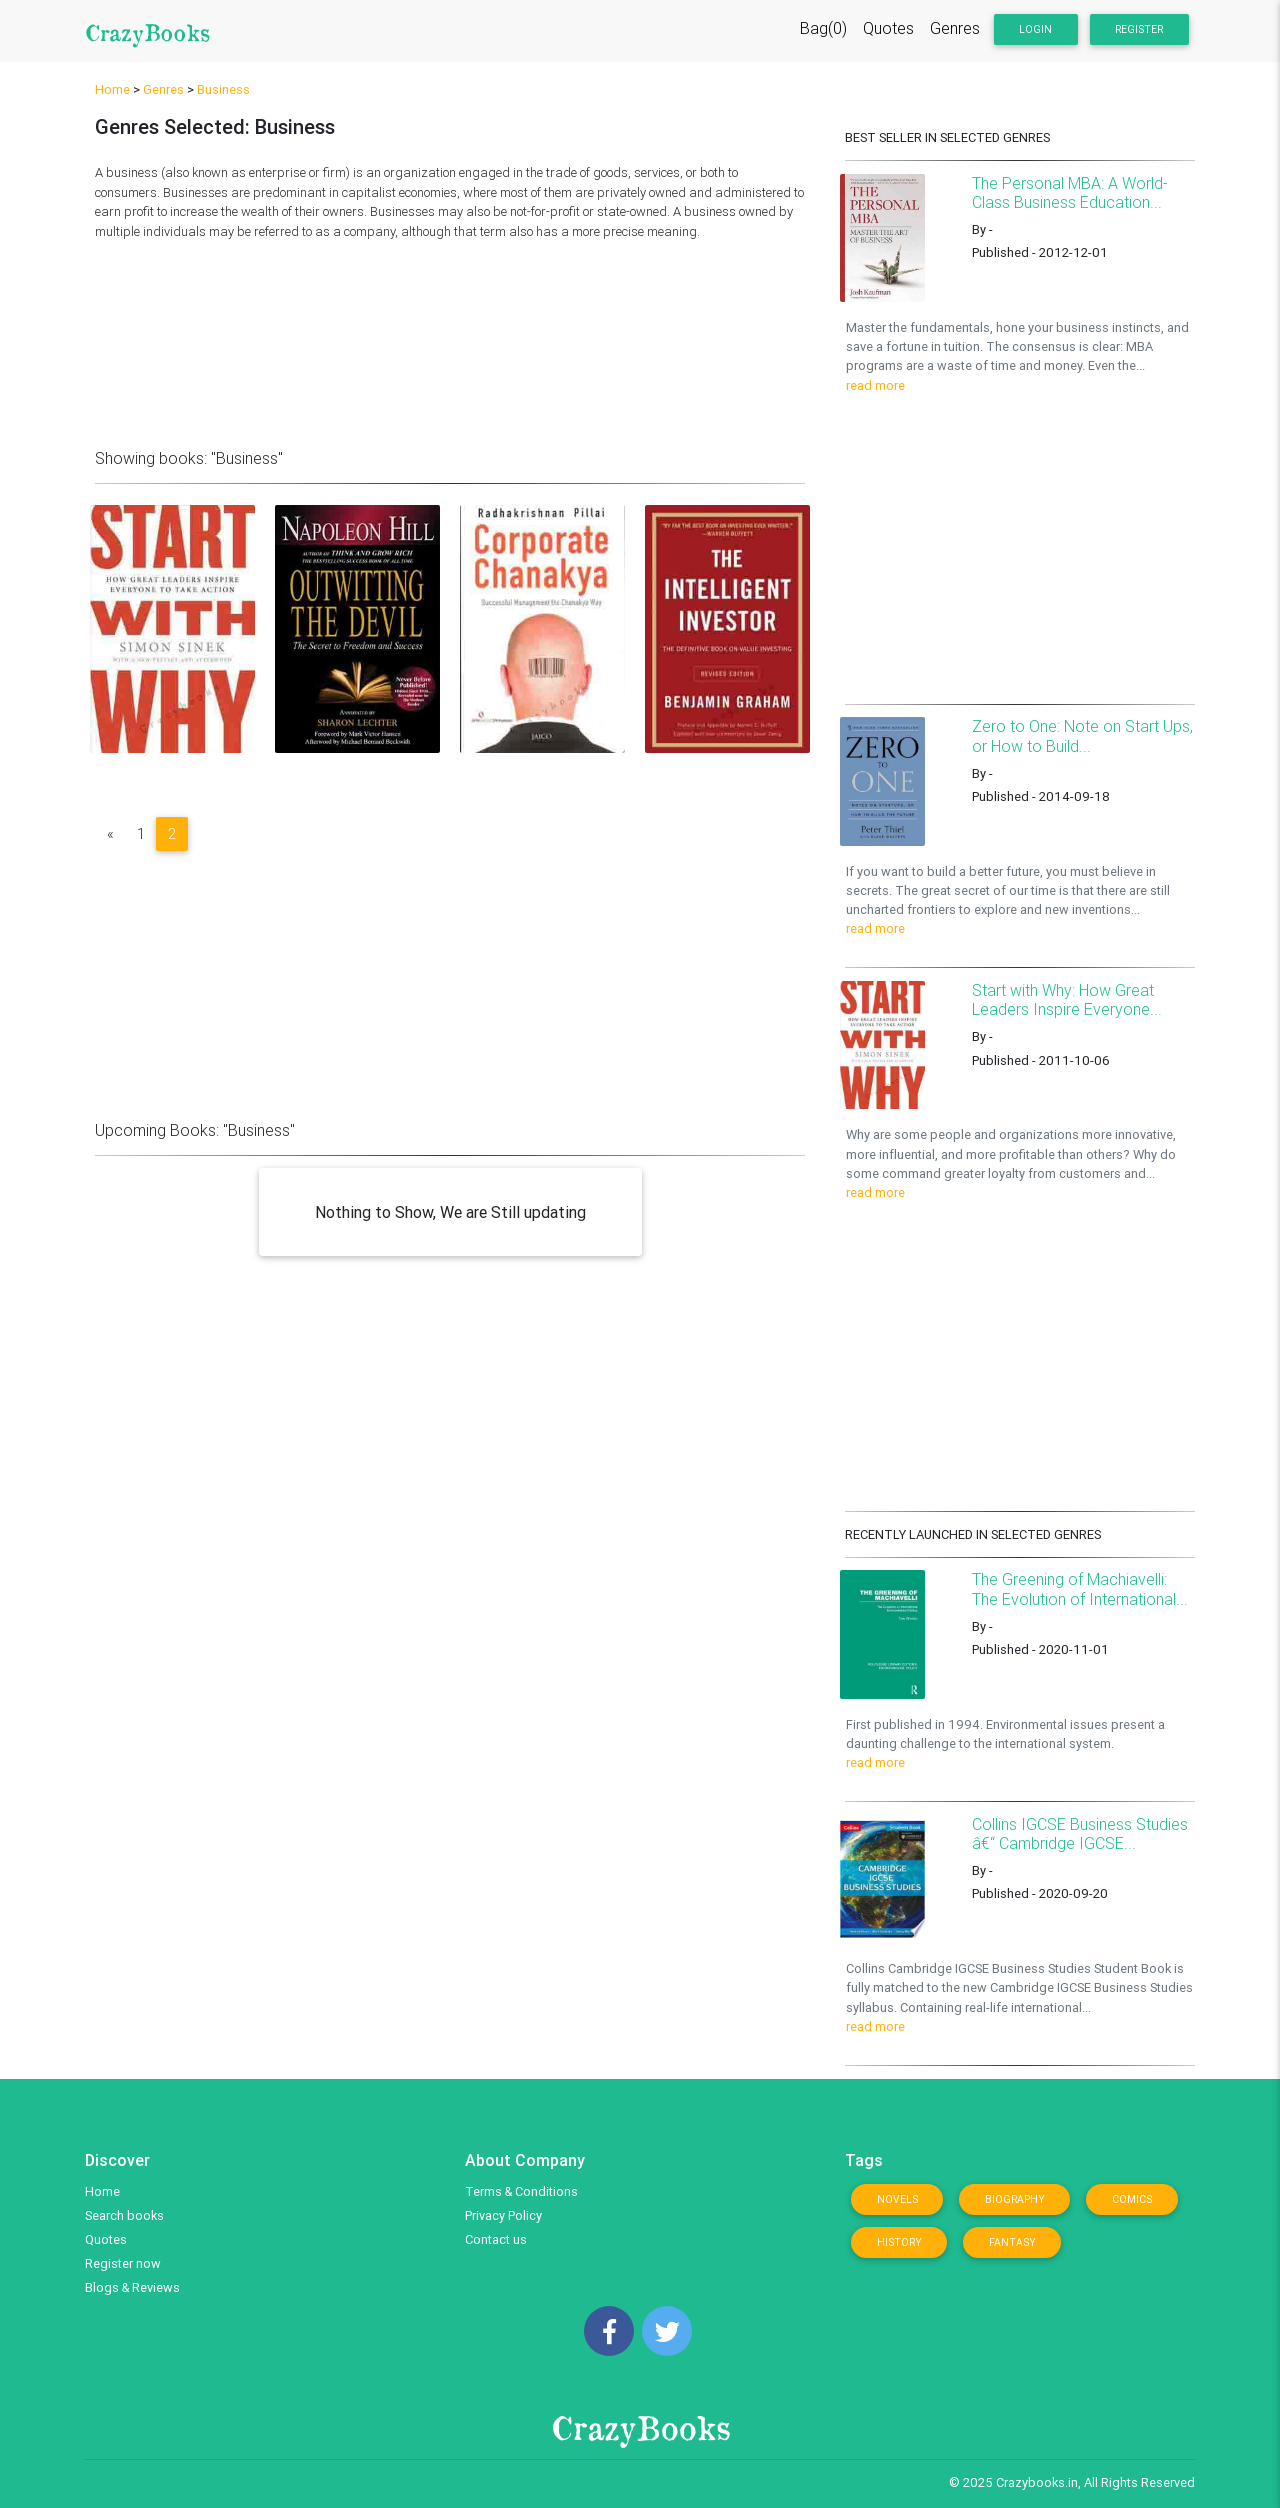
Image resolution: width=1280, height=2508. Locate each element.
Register (1139, 33)
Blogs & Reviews (132, 2287)
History (899, 2242)
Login (1035, 33)
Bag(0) (823, 32)
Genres (955, 32)
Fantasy (1012, 2242)
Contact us (496, 2239)
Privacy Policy (503, 2215)
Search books (124, 2215)
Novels (897, 2199)
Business (223, 89)
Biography (1015, 2199)
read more (875, 385)
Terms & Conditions (521, 2191)
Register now (123, 2263)
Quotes (888, 32)
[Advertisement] (450, 339)
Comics (1132, 2199)
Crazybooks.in (1037, 2482)
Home (112, 89)
